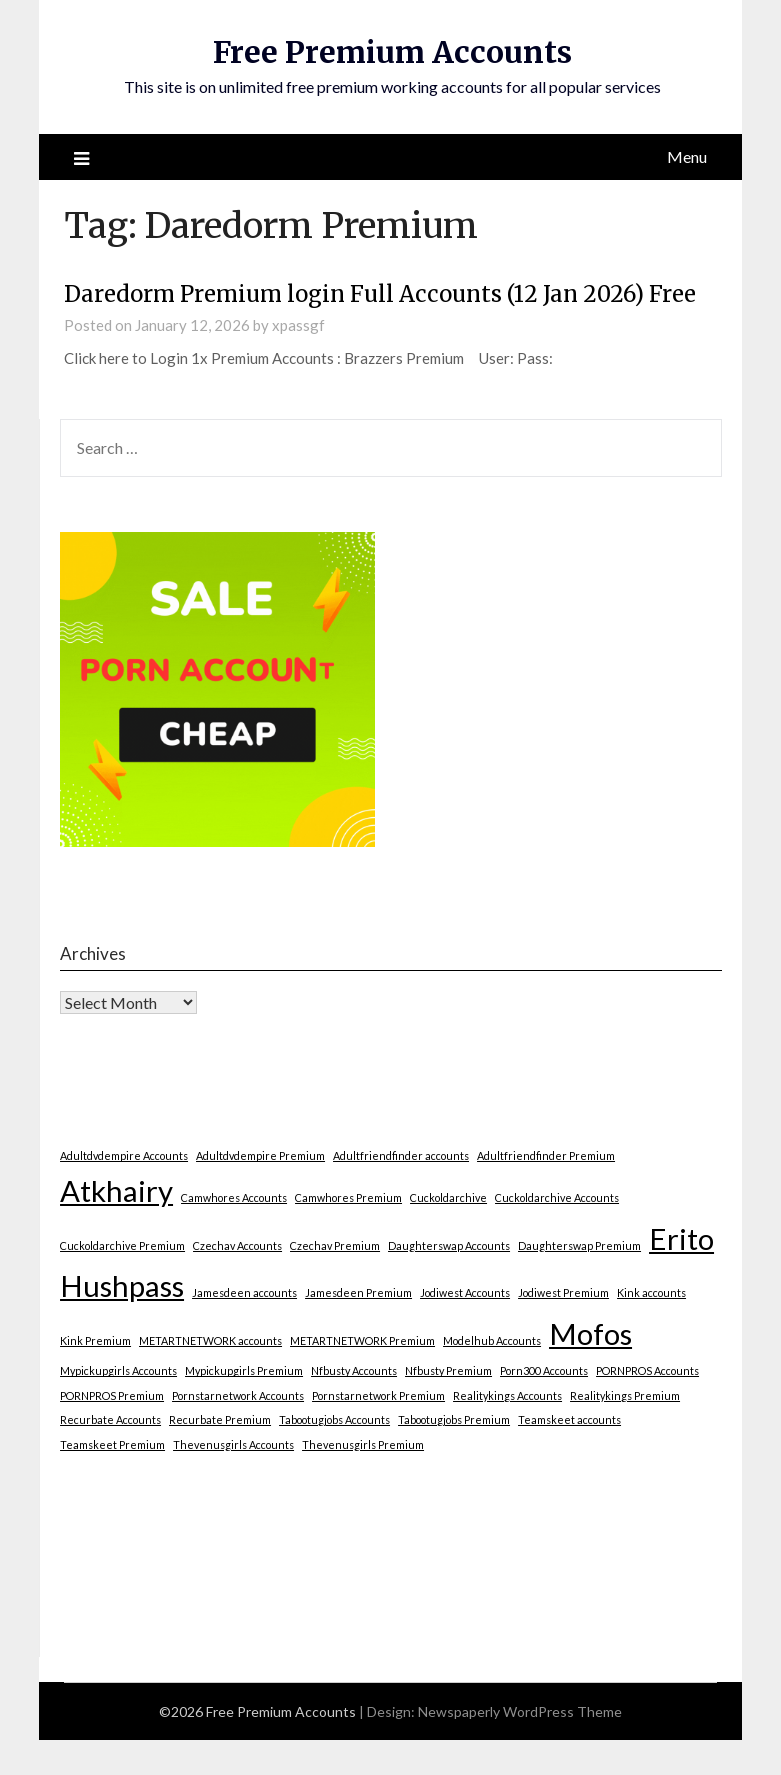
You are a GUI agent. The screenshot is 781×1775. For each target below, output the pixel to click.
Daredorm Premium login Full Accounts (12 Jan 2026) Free (380, 294)
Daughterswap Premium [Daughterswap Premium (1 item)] (579, 1245)
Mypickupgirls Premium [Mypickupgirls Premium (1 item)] (244, 1370)
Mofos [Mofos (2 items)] (590, 1333)
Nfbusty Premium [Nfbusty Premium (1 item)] (448, 1370)
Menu (687, 156)
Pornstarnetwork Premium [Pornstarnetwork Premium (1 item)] (378, 1395)
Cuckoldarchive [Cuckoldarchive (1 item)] (448, 1197)
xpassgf (298, 325)
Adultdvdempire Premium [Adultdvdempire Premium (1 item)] (260, 1155)
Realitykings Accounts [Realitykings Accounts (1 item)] (507, 1395)
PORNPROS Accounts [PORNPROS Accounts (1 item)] (647, 1370)
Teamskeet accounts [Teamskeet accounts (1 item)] (569, 1419)
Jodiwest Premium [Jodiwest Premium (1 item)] (563, 1292)
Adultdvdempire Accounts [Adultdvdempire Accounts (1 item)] (124, 1155)
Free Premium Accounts (392, 52)
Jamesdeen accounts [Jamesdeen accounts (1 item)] (244, 1292)
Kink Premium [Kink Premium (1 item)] (95, 1340)
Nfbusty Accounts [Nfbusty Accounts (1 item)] (354, 1370)
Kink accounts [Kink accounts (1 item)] (651, 1292)
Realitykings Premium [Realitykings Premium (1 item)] (625, 1395)
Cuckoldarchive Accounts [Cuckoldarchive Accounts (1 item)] (557, 1197)
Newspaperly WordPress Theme (520, 1711)
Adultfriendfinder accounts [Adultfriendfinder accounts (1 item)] (401, 1155)
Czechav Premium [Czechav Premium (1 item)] (335, 1245)
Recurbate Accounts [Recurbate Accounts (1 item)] (110, 1419)
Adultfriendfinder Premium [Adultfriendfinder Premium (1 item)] (546, 1155)
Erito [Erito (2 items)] (681, 1238)
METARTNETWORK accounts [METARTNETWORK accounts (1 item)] (210, 1340)
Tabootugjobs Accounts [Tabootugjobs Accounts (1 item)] (334, 1419)
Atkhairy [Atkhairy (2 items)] (116, 1190)
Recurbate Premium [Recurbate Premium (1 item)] (220, 1419)
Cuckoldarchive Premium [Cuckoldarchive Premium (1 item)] (122, 1245)
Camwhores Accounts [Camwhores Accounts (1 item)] (234, 1197)
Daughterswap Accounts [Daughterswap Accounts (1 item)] (449, 1245)
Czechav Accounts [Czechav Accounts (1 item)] (237, 1245)
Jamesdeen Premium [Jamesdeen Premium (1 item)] (358, 1292)
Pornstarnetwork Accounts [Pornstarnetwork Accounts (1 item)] (238, 1395)
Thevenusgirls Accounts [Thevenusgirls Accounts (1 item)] (233, 1444)
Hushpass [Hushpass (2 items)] (122, 1285)
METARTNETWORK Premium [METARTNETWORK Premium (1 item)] (362, 1340)
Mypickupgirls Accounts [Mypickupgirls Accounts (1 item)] (118, 1370)
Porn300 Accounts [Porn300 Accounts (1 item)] (544, 1370)
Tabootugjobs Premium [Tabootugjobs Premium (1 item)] (454, 1419)
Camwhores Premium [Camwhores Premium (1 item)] (348, 1197)
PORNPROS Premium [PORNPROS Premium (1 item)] (112, 1395)
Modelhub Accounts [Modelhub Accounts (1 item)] (492, 1340)
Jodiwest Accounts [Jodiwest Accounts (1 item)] (465, 1292)
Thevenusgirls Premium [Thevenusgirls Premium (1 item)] (363, 1444)
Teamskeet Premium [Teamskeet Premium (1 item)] (112, 1444)
